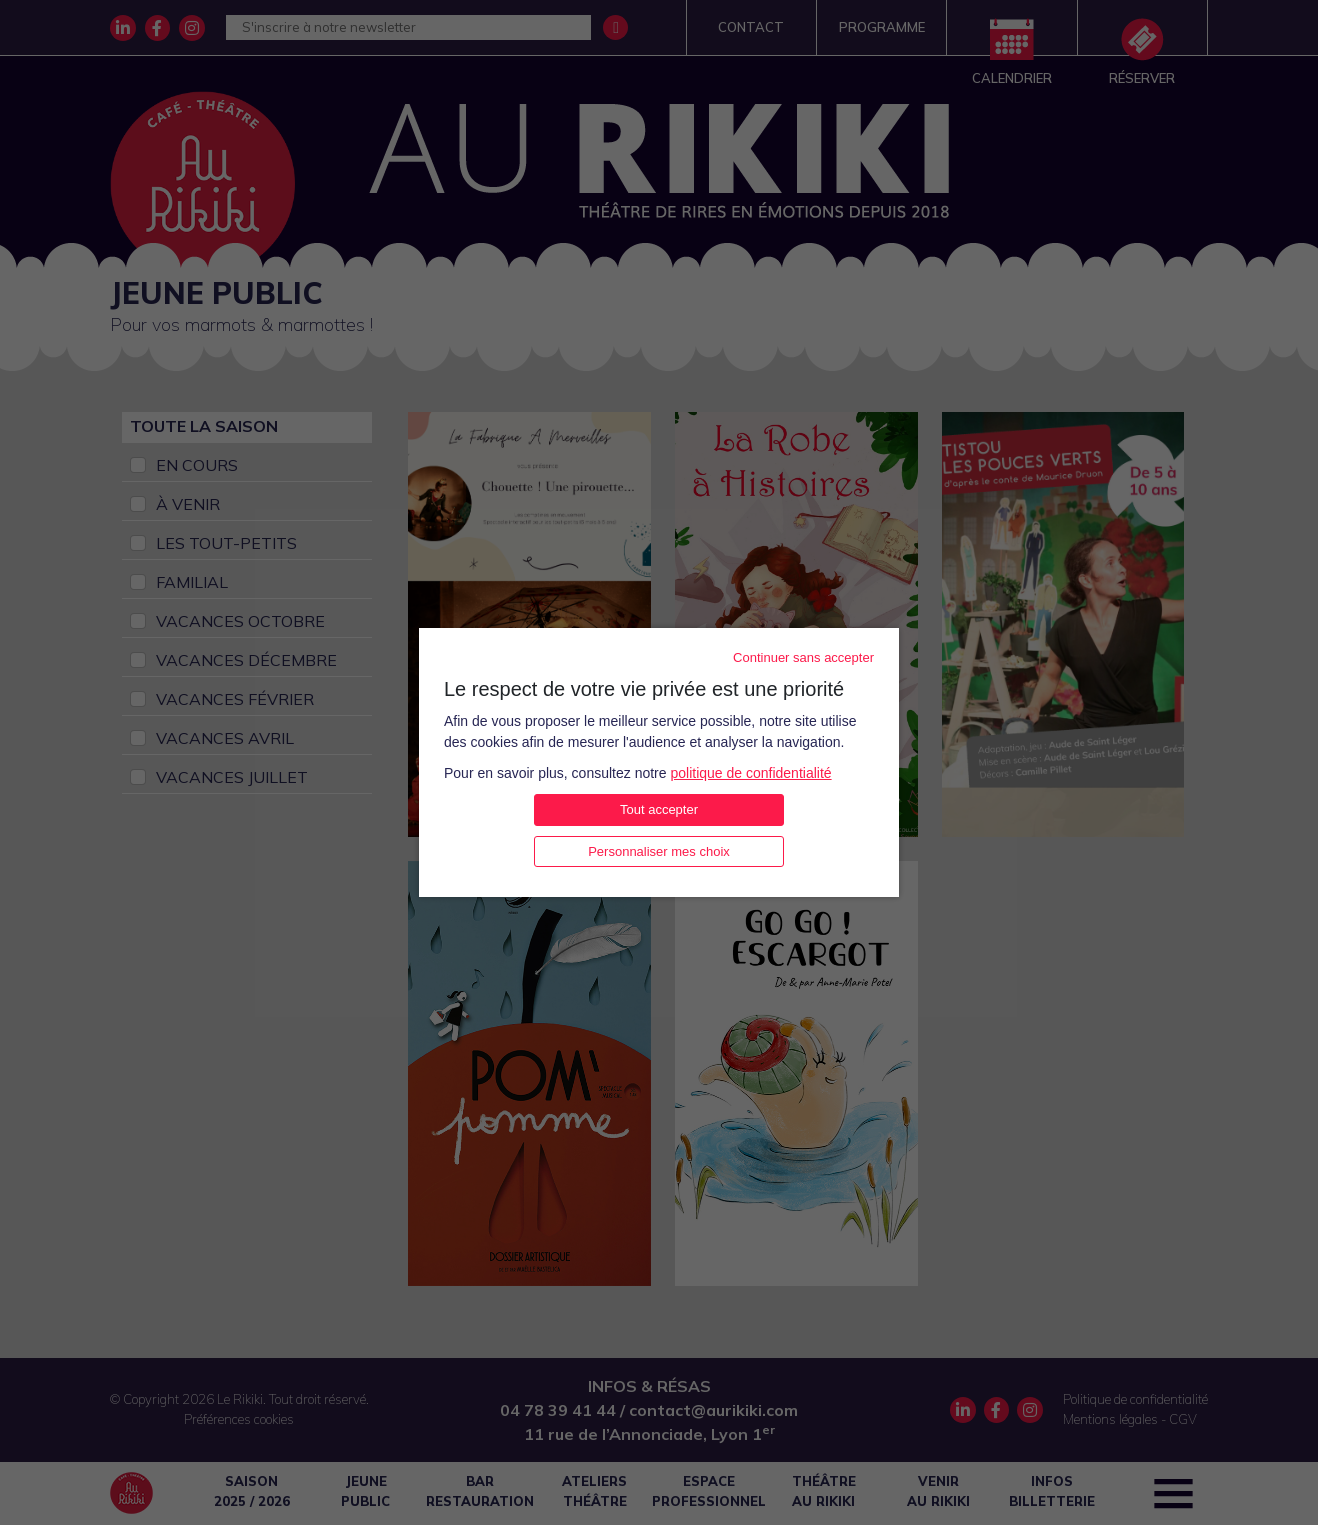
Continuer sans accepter (803, 657)
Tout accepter (659, 809)
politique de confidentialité (750, 773)
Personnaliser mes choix (659, 851)
